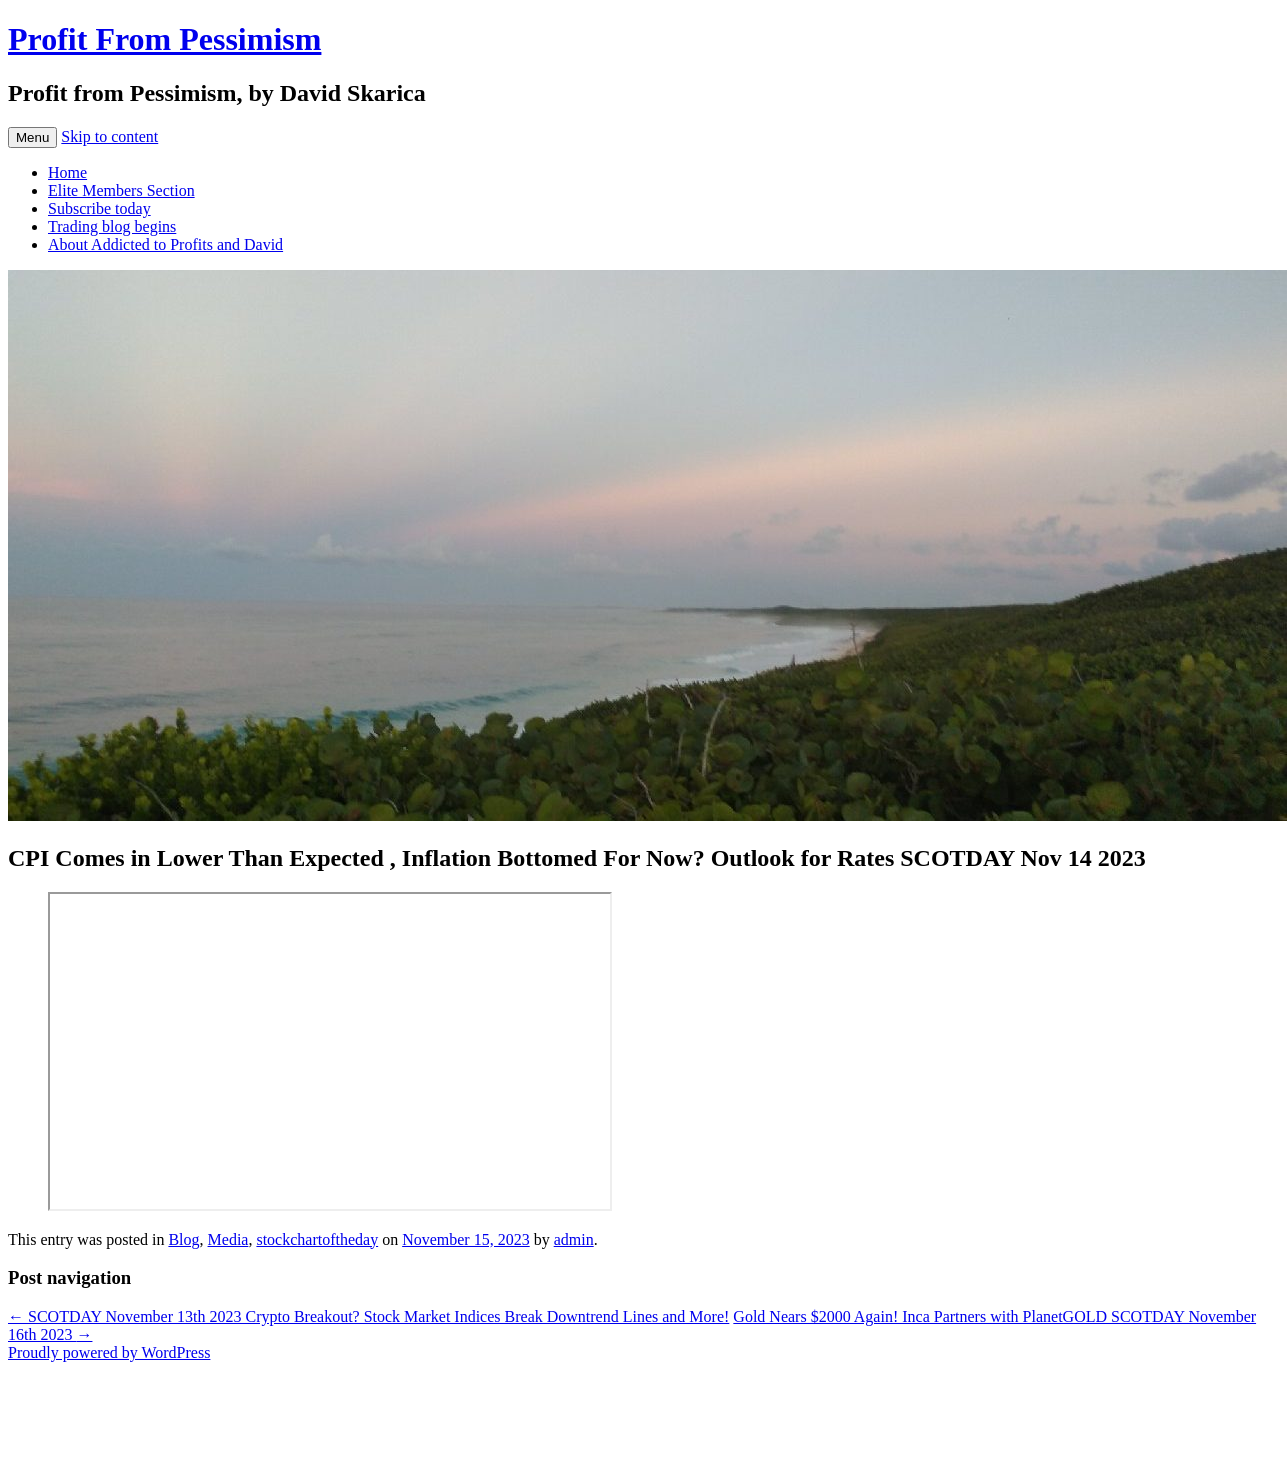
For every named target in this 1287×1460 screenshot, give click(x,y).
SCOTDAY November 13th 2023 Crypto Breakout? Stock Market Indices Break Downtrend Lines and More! (368, 1316)
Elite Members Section (121, 190)
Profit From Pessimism (164, 39)
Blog (183, 1239)
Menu (32, 137)
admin (574, 1239)
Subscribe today (99, 208)
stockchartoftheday (317, 1239)
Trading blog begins (112, 226)
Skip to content (109, 136)
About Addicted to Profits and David (165, 244)
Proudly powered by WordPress (109, 1352)
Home (67, 172)
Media (228, 1239)
